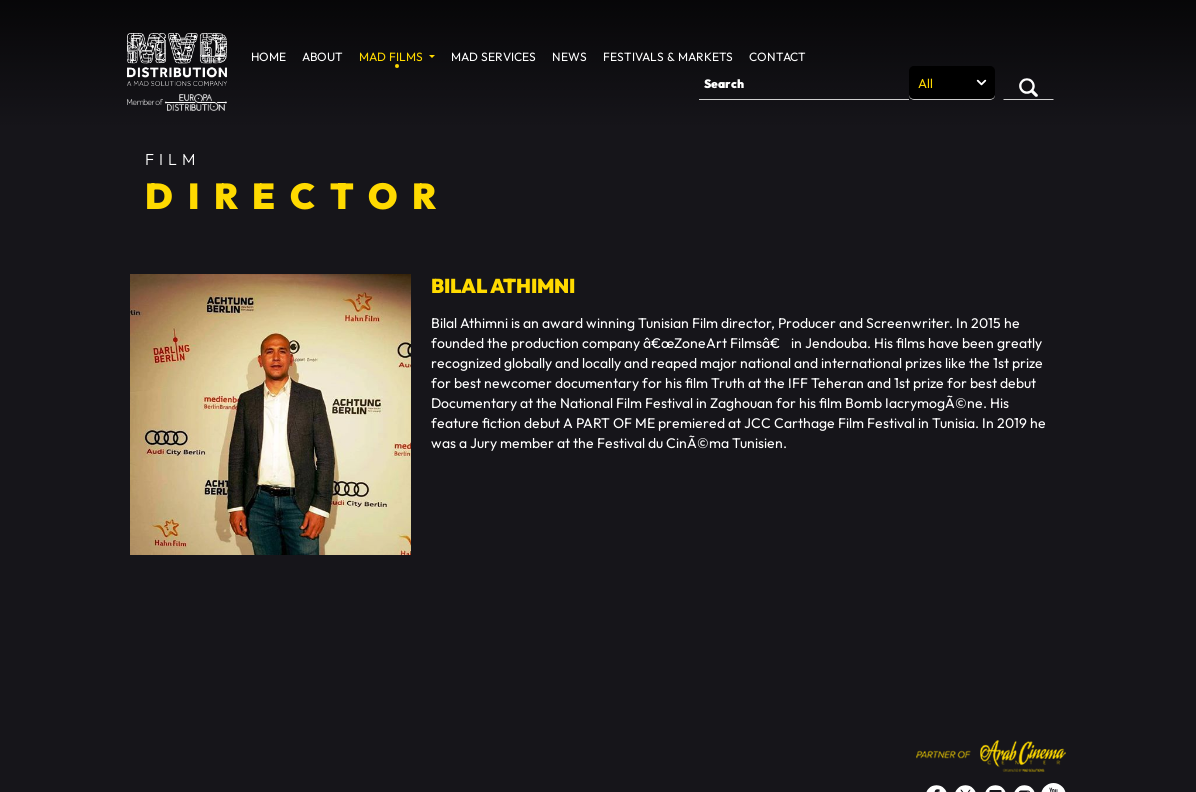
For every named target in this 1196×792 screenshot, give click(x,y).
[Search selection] (952, 83)
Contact (777, 56)
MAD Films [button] (392, 56)
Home (268, 56)
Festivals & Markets (668, 56)
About (322, 56)
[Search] (804, 83)
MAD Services (493, 56)
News (569, 56)
